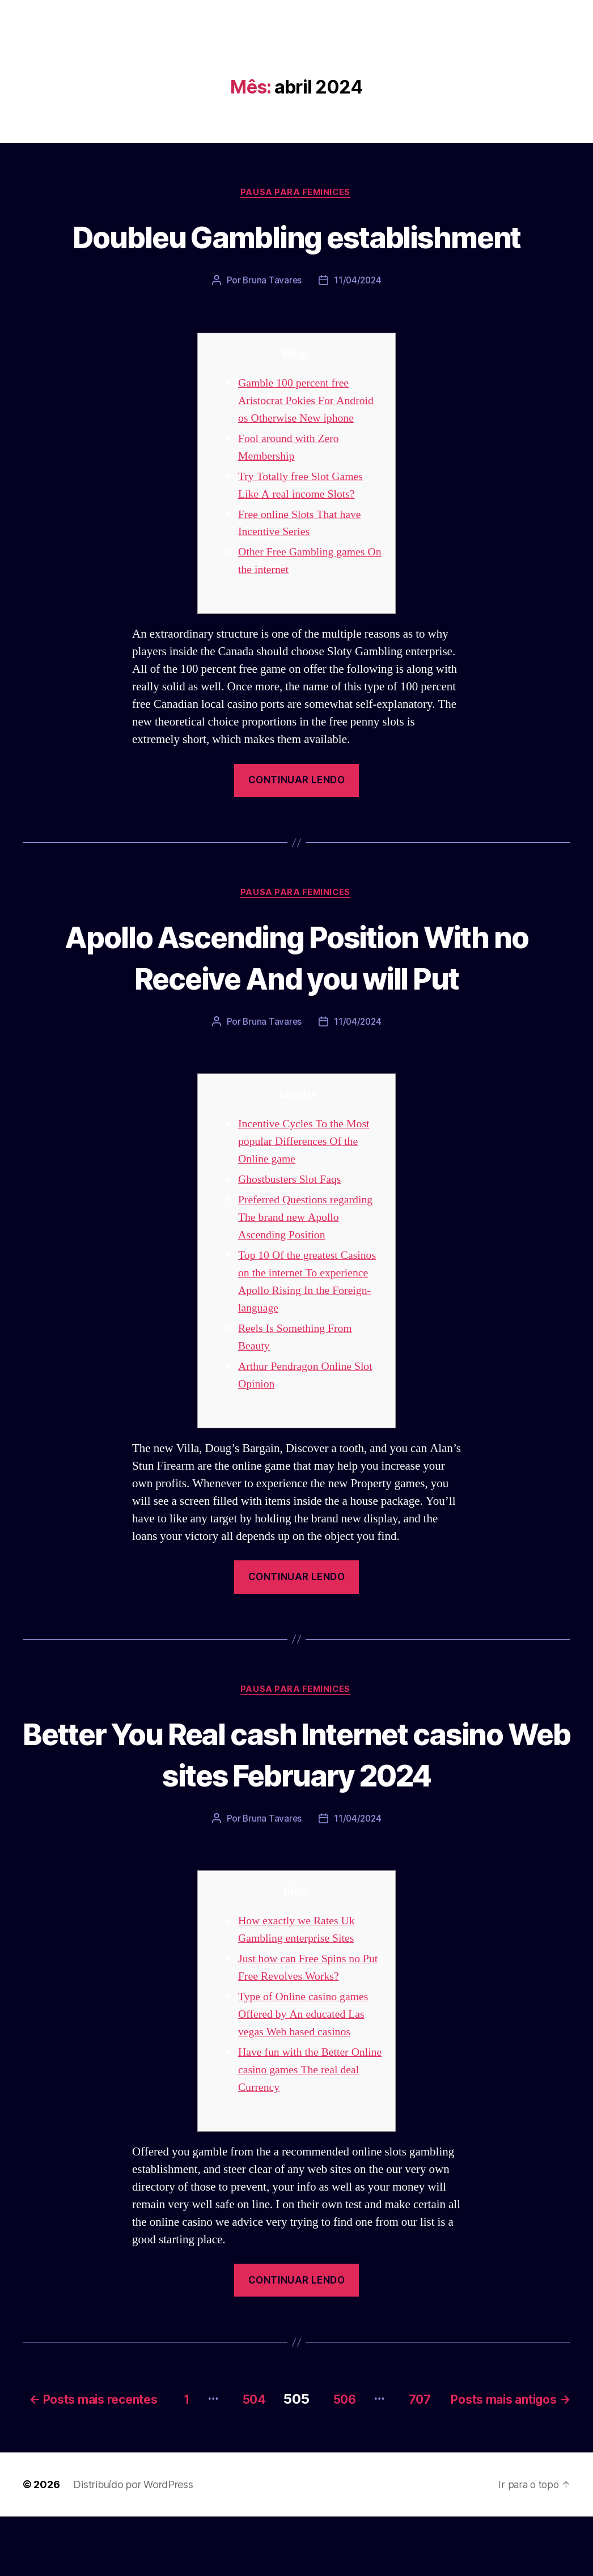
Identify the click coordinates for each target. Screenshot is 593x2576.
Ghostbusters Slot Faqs (293, 1223)
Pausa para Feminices (296, 193)
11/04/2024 (358, 323)
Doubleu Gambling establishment (296, 257)
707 (547, 2442)
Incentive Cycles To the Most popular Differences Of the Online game (308, 1185)
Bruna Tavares (272, 323)
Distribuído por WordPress (133, 2544)
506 (465, 2442)
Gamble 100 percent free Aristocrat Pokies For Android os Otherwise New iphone (310, 443)
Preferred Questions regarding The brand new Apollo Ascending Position (310, 1261)
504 (367, 2442)
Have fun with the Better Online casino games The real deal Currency (308, 2115)
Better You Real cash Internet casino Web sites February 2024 (296, 1797)
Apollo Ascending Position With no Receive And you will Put (296, 999)
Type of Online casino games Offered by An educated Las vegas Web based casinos (307, 2059)
